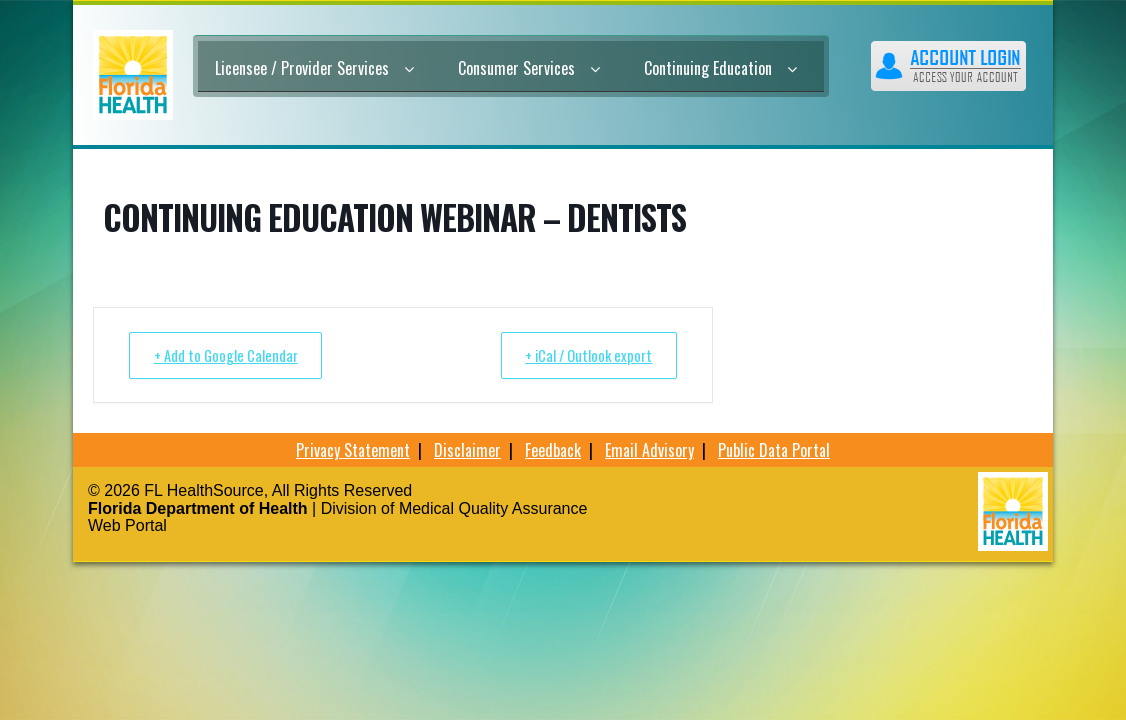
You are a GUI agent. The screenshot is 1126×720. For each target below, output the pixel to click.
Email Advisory (649, 450)
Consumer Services (529, 68)
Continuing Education (720, 68)
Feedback (553, 450)
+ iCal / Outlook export (583, 355)
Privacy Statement (353, 450)
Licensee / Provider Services (314, 68)
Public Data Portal (774, 450)
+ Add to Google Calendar (230, 355)
